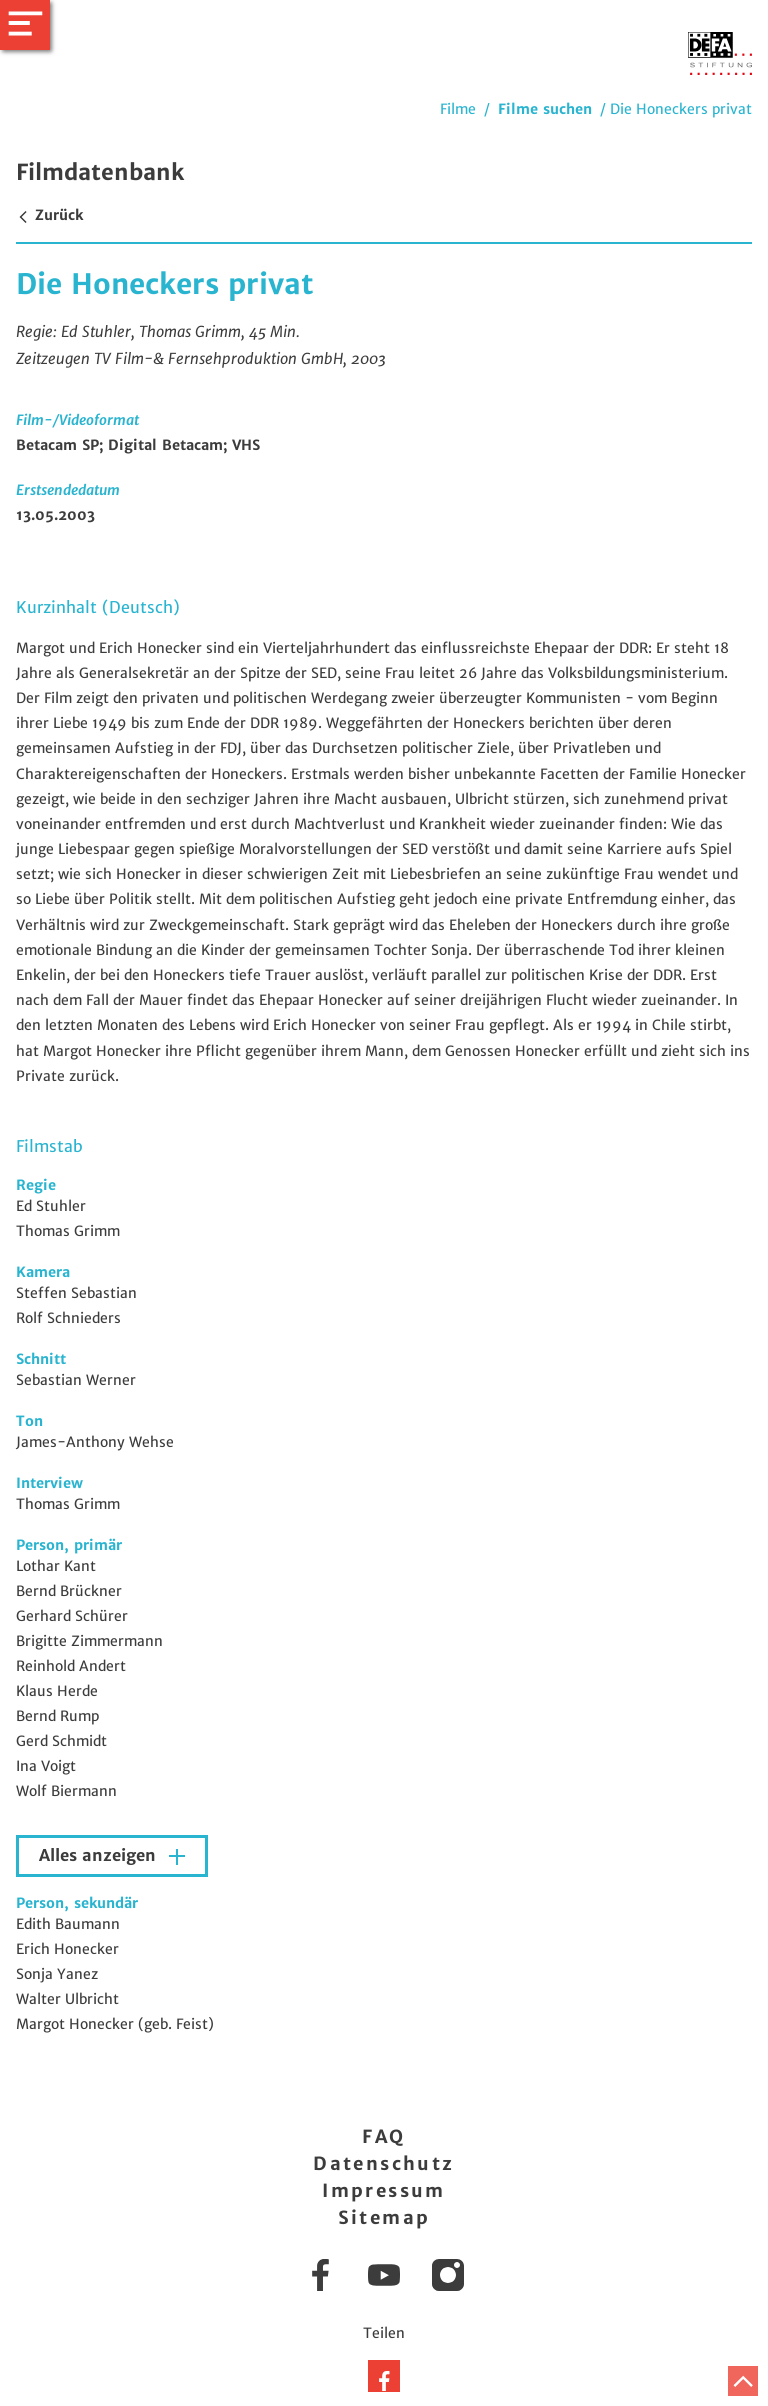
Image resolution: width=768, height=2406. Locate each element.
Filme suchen (545, 109)
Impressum (384, 2190)
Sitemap (384, 2217)
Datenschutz (383, 2163)
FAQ (383, 2136)
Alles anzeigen (100, 1855)
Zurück (49, 215)
